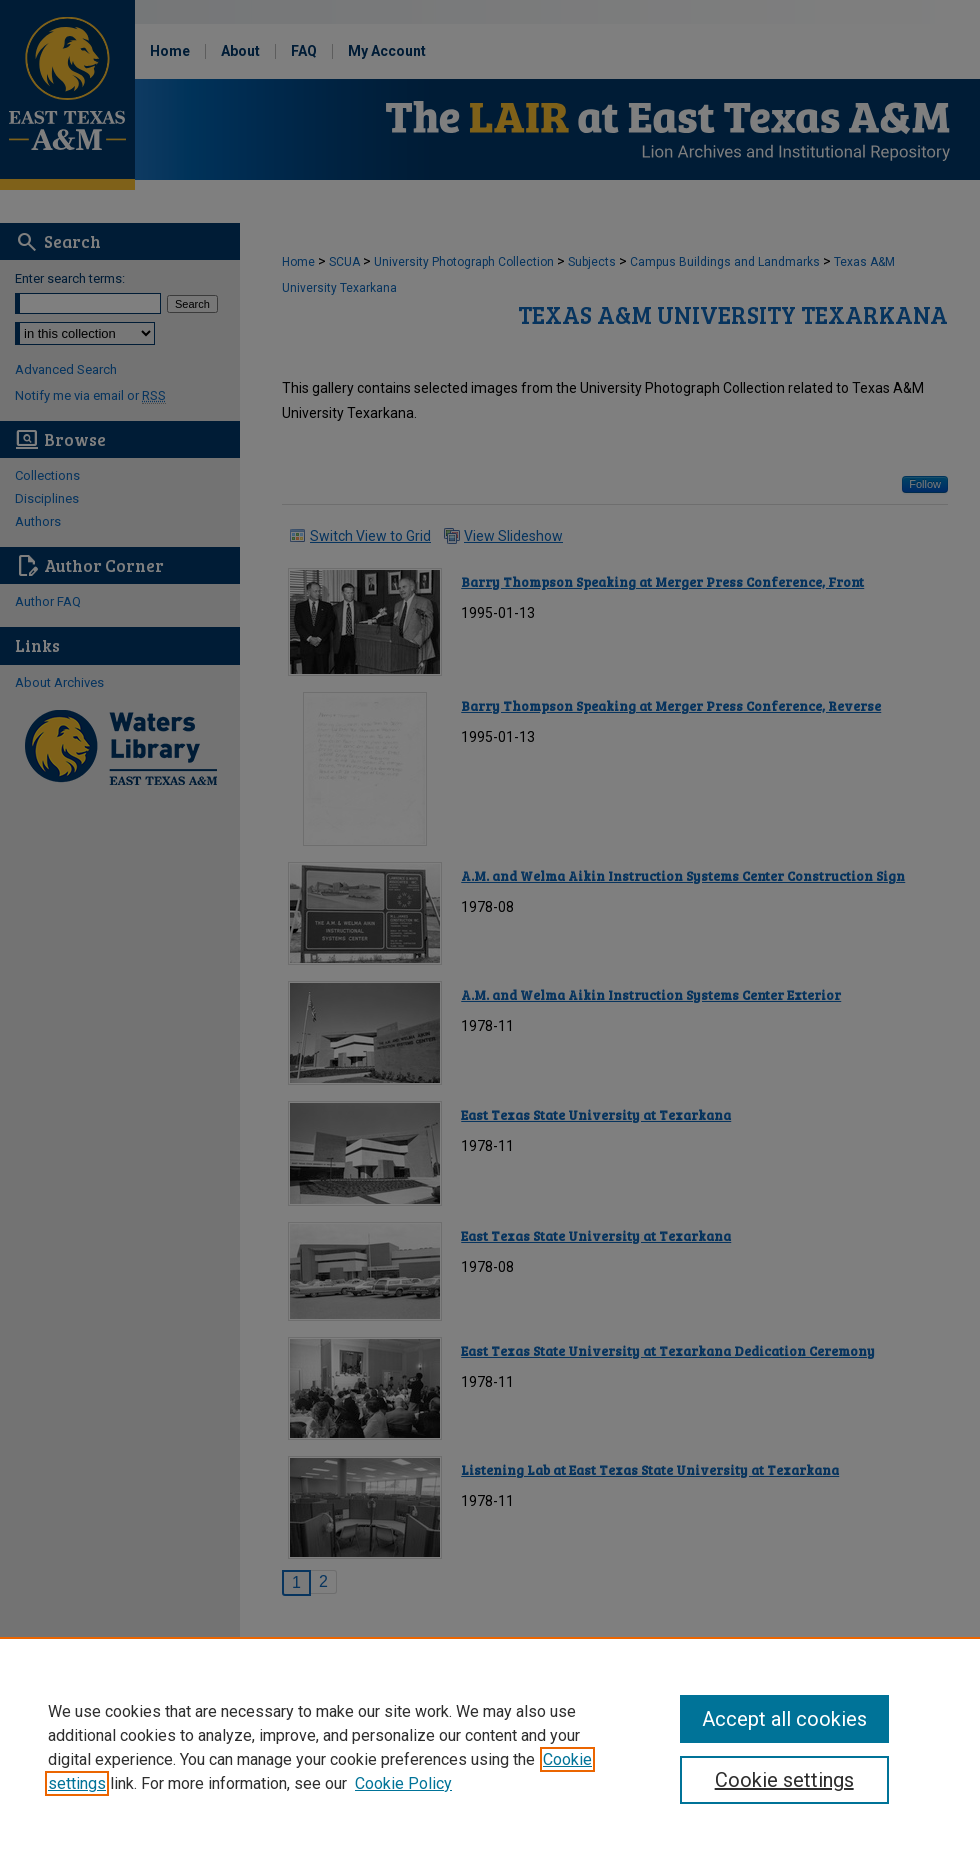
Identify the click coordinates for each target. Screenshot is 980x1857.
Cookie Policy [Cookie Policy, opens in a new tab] (403, 1783)
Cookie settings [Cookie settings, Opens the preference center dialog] (784, 1780)
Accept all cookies (784, 1719)
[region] (490, 1747)
